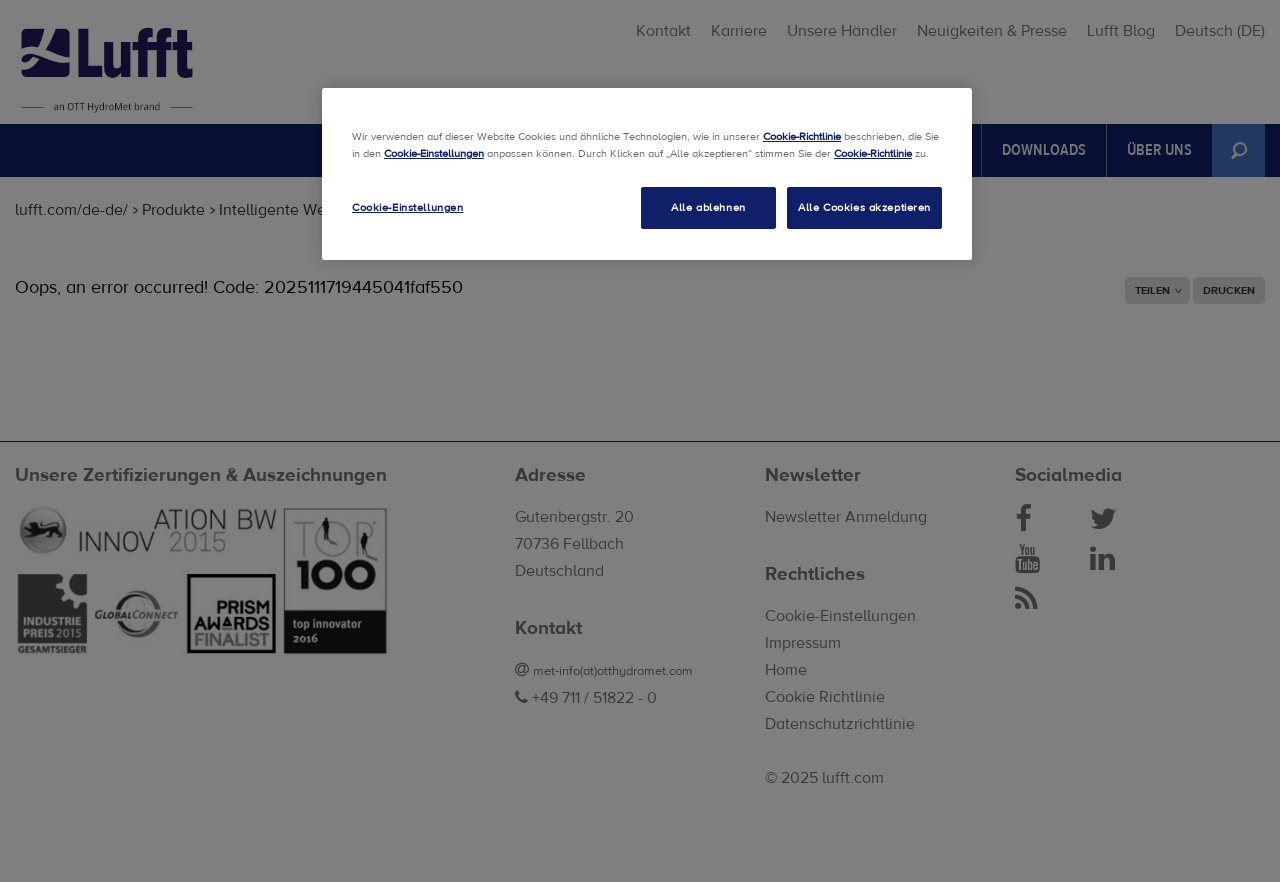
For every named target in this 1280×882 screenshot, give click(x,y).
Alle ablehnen (708, 207)
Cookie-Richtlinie (802, 136)
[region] (647, 174)
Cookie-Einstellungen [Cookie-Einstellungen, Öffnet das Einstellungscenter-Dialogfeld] (407, 207)
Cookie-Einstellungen (434, 153)
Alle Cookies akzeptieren (864, 207)
